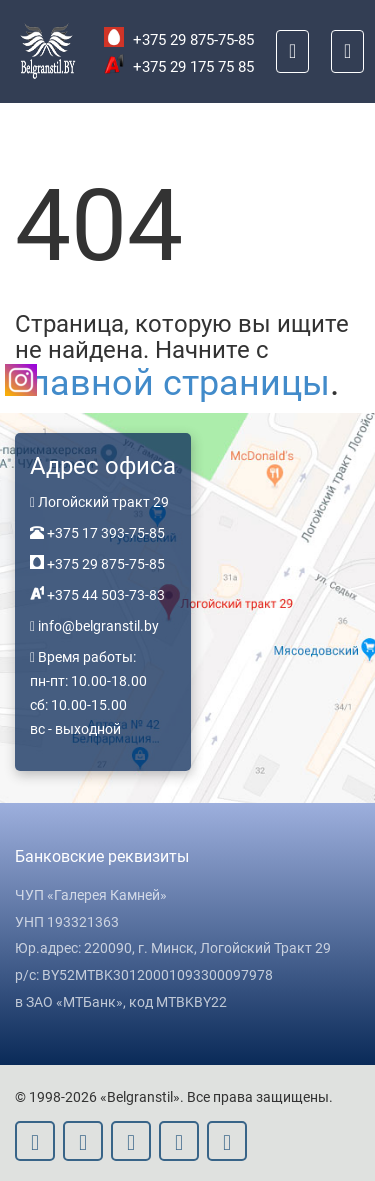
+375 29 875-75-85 (179, 40)
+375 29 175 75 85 (179, 67)
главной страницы (172, 383)
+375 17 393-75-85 (104, 533)
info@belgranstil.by (98, 626)
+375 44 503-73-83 (104, 595)
